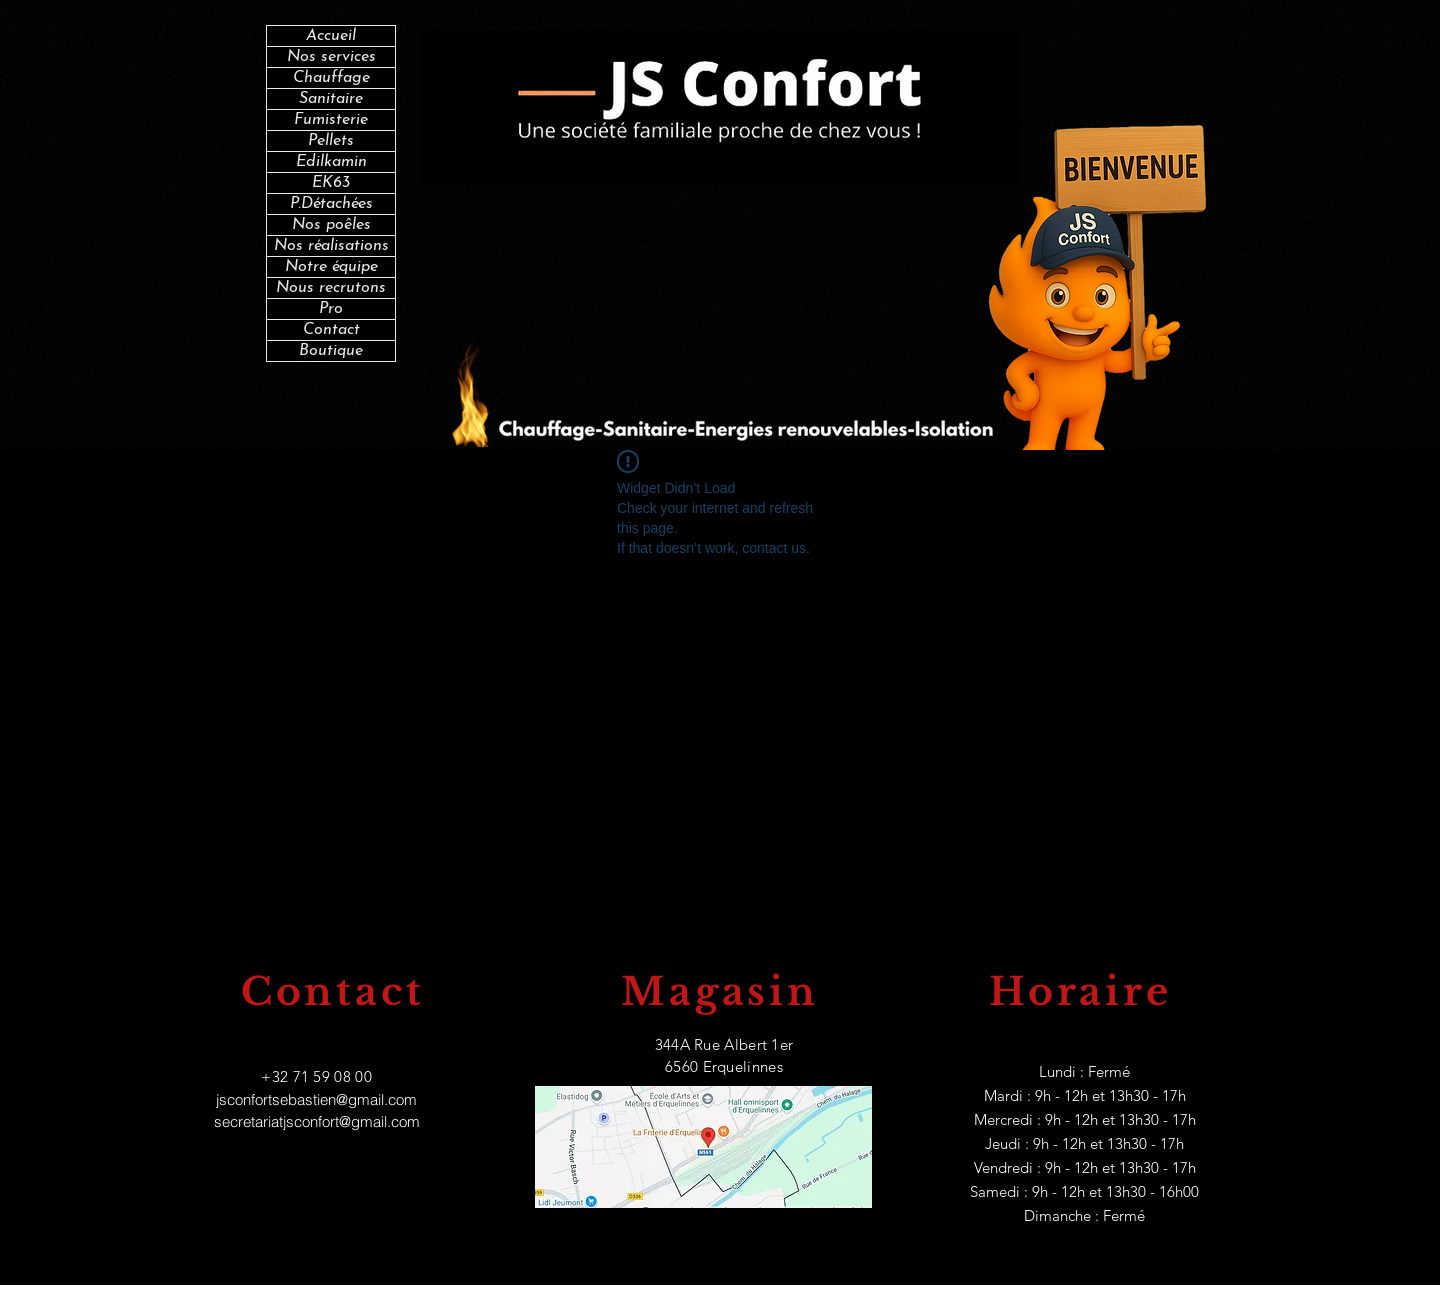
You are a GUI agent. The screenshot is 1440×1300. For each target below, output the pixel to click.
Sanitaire (331, 99)
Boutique (331, 351)
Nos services (331, 57)
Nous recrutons (331, 288)
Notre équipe (331, 267)
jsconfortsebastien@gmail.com (316, 1099)
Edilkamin (331, 162)
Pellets (331, 141)
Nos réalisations (331, 246)
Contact (331, 330)
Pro (331, 309)
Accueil (331, 36)
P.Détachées (331, 204)
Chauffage (331, 78)
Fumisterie (331, 120)
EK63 (331, 183)
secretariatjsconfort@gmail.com (317, 1121)
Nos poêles (331, 225)
